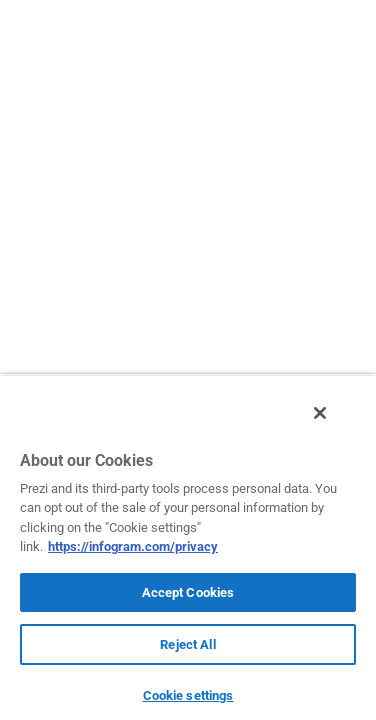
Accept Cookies (188, 592)
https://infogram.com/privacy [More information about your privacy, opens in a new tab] (133, 546)
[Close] (334, 423)
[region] (188, 552)
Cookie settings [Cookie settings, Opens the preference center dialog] (188, 695)
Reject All (187, 644)
